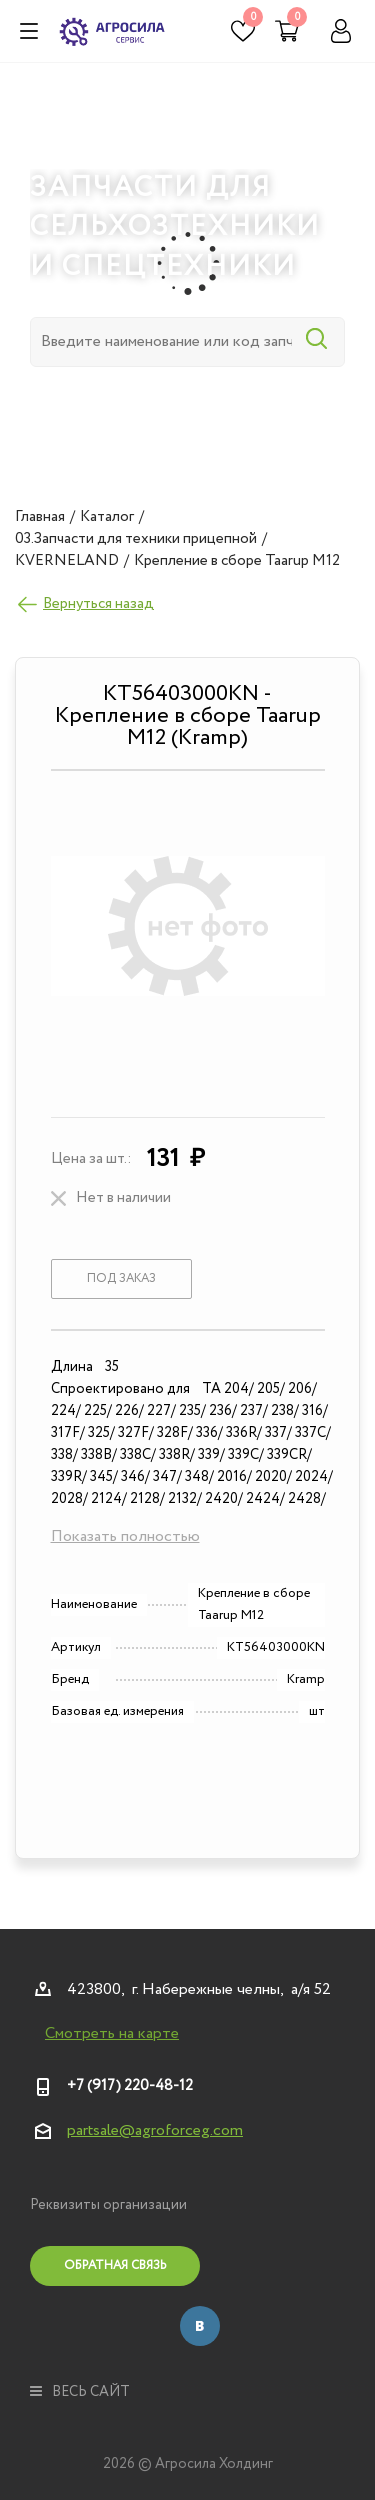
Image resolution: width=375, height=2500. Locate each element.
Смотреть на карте (112, 2034)
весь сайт (80, 2392)
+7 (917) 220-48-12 (130, 2086)
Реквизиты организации (108, 2205)
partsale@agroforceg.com (155, 2130)
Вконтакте (200, 2326)
